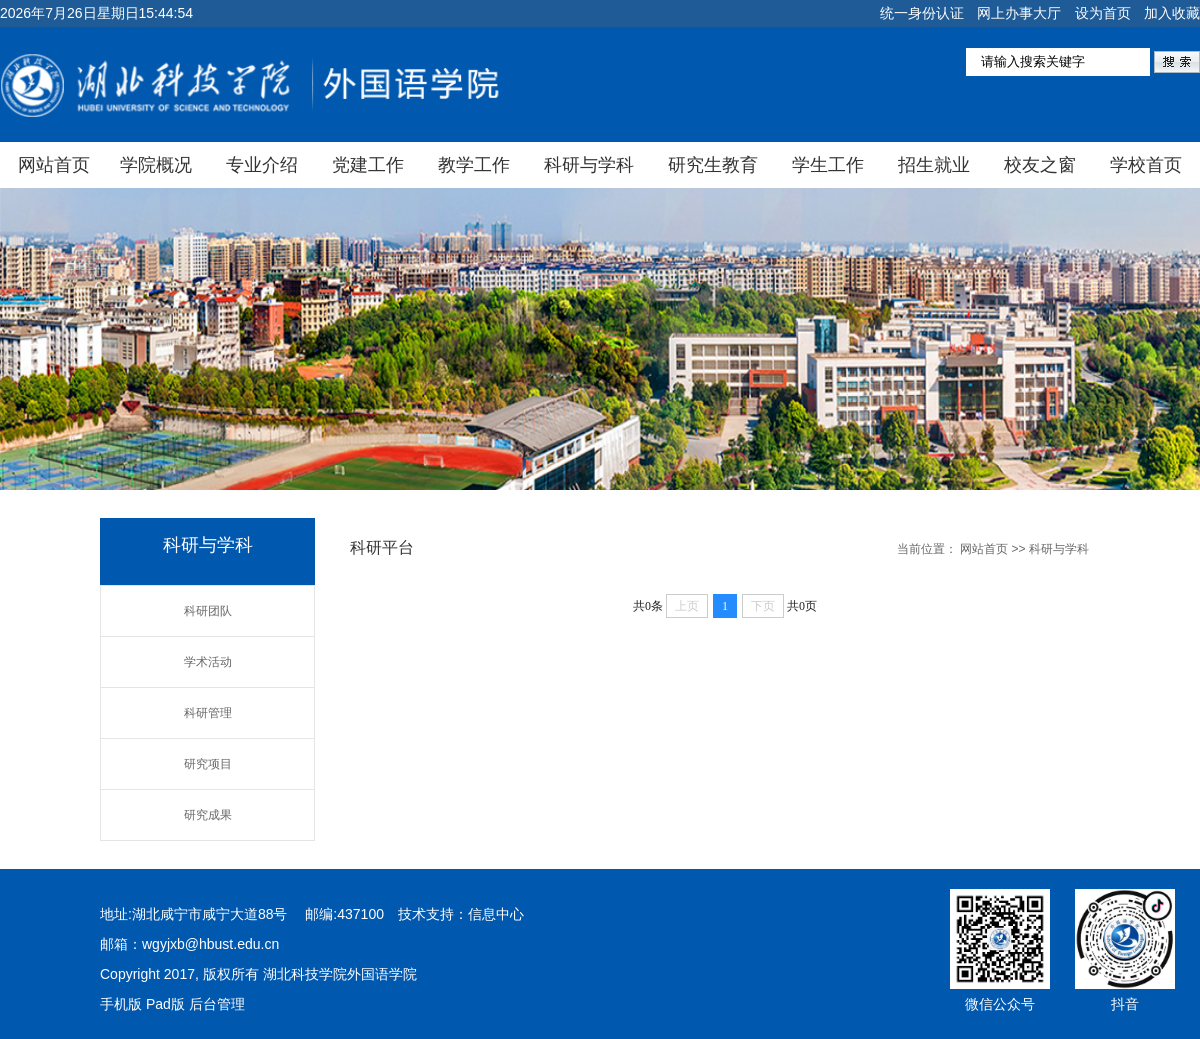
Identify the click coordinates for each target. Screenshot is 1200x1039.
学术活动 (208, 662)
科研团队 (208, 611)
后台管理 (217, 1004)
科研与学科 (589, 165)
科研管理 (208, 713)
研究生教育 (713, 165)
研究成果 (208, 815)
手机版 (121, 1004)
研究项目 (208, 764)
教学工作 (474, 165)
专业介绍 (262, 165)
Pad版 (165, 1004)
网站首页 (54, 165)
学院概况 (156, 165)
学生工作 (828, 165)
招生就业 (934, 165)
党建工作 (368, 165)
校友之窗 (1040, 165)
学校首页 (1146, 165)
